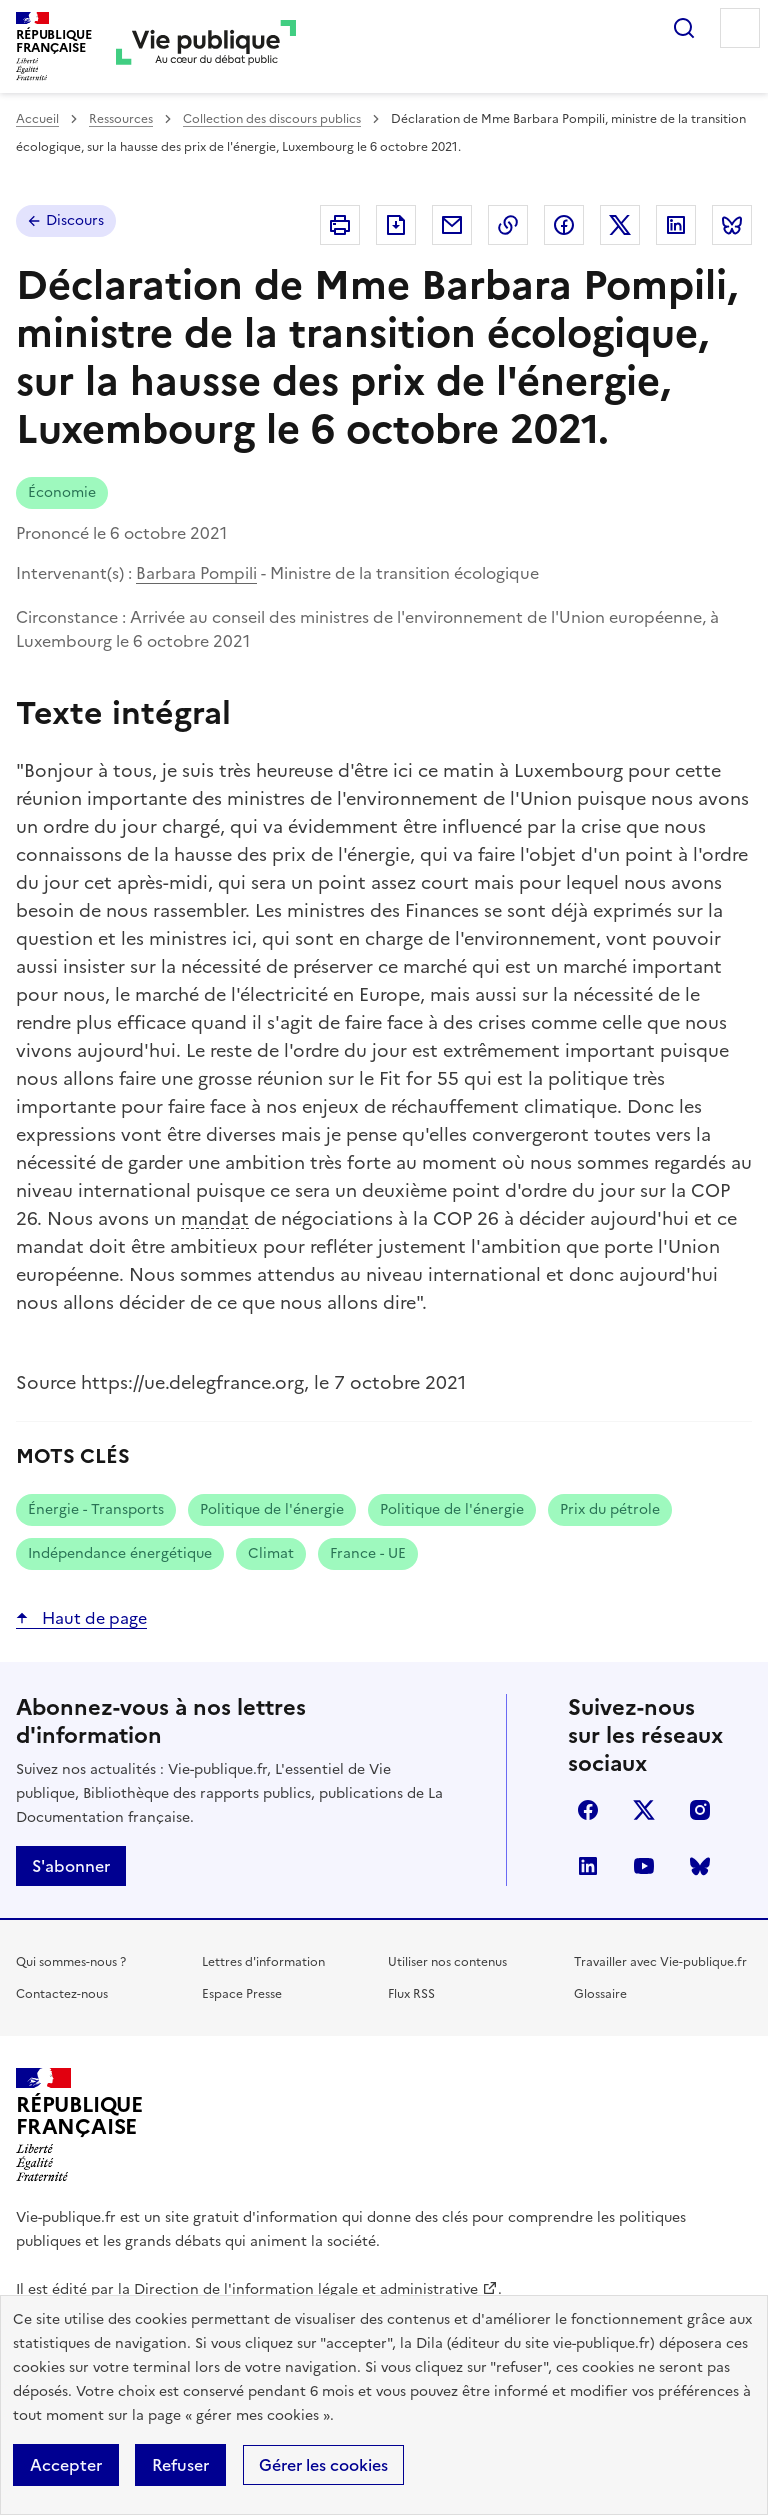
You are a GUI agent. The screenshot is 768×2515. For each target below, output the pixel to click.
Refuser (180, 2465)
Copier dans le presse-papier (508, 225)
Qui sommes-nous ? (71, 1962)
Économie (62, 492)
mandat (215, 1218)
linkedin (588, 1866)
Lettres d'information (263, 1962)
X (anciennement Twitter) (644, 1810)
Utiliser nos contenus (447, 1962)
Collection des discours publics (272, 119)
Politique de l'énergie (272, 1509)
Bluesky (700, 1866)
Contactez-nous (62, 1994)
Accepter (66, 2465)
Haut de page (92, 1618)
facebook (588, 1810)
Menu (740, 28)
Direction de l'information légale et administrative (306, 2289)
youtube (644, 1866)
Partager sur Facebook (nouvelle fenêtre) (564, 225)
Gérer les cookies (323, 2465)
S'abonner (71, 1866)
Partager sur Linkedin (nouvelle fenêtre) (676, 225)
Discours (75, 220)
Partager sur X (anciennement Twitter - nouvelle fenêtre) (620, 225)
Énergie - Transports (96, 1509)
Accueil (37, 119)
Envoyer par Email (452, 225)
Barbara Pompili (196, 573)
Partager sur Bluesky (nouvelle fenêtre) (732, 225)
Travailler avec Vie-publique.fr (660, 1962)
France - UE (368, 1553)
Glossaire (600, 1994)
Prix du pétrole (610, 1509)
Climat (271, 1553)
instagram (700, 1810)
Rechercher (684, 28)
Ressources (121, 119)
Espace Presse (242, 1994)
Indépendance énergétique (120, 1553)
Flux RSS (411, 1994)
